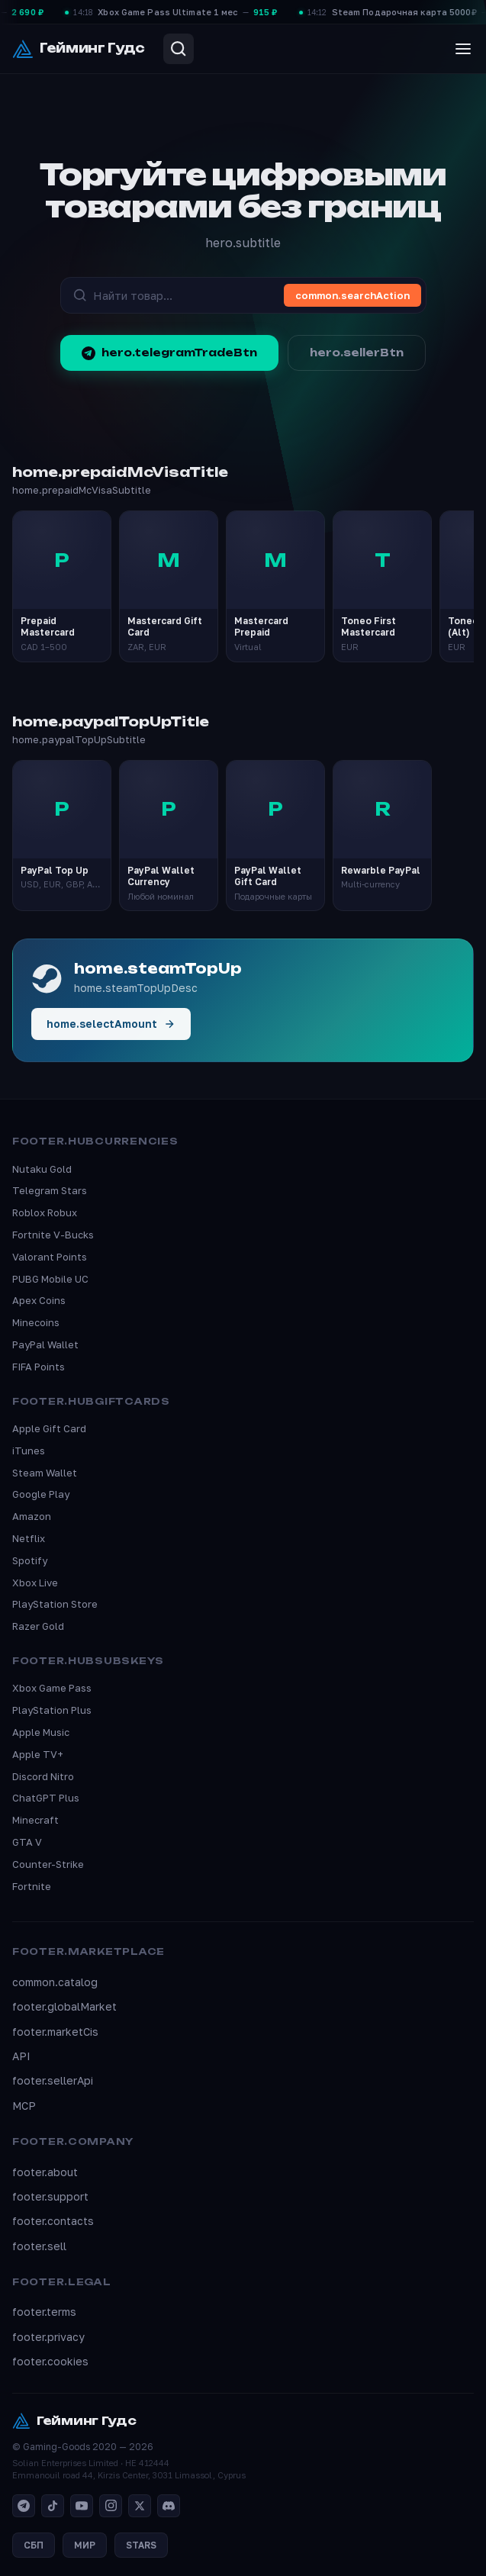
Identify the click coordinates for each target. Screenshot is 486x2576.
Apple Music (40, 1732)
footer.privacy (48, 2336)
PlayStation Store (55, 1604)
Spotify (29, 1560)
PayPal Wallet (45, 1344)
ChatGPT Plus (45, 1798)
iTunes (28, 1450)
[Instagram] (110, 2505)
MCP (24, 2105)
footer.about (45, 2171)
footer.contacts (53, 2220)
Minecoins (36, 1322)
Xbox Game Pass (52, 1688)
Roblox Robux (44, 1212)
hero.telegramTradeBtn (169, 353)
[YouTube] (81, 2505)
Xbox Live (35, 1582)
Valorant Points (49, 1257)
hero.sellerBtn (357, 352)
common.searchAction (352, 295)
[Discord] (168, 2505)
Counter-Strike (48, 1864)
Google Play (40, 1494)
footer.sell (39, 2246)
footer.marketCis (55, 2031)
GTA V (27, 1842)
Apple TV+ (37, 1754)
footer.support (50, 2196)
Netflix (28, 1538)
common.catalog (55, 1981)
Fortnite (31, 1886)
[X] (139, 2505)
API (21, 2056)
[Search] (178, 49)
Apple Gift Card (49, 1428)
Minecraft (35, 1820)
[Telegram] (23, 2505)
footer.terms (44, 2311)
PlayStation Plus (52, 1710)
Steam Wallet (44, 1473)
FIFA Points (38, 1366)
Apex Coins (39, 1300)
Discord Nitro (43, 1776)
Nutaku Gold (42, 1169)
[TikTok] (52, 2505)
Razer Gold (38, 1626)
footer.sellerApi (52, 2080)
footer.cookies (50, 2361)
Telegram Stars (49, 1190)
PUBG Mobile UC (50, 1279)
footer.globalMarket (64, 2006)
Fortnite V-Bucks (53, 1234)
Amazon (31, 1516)
